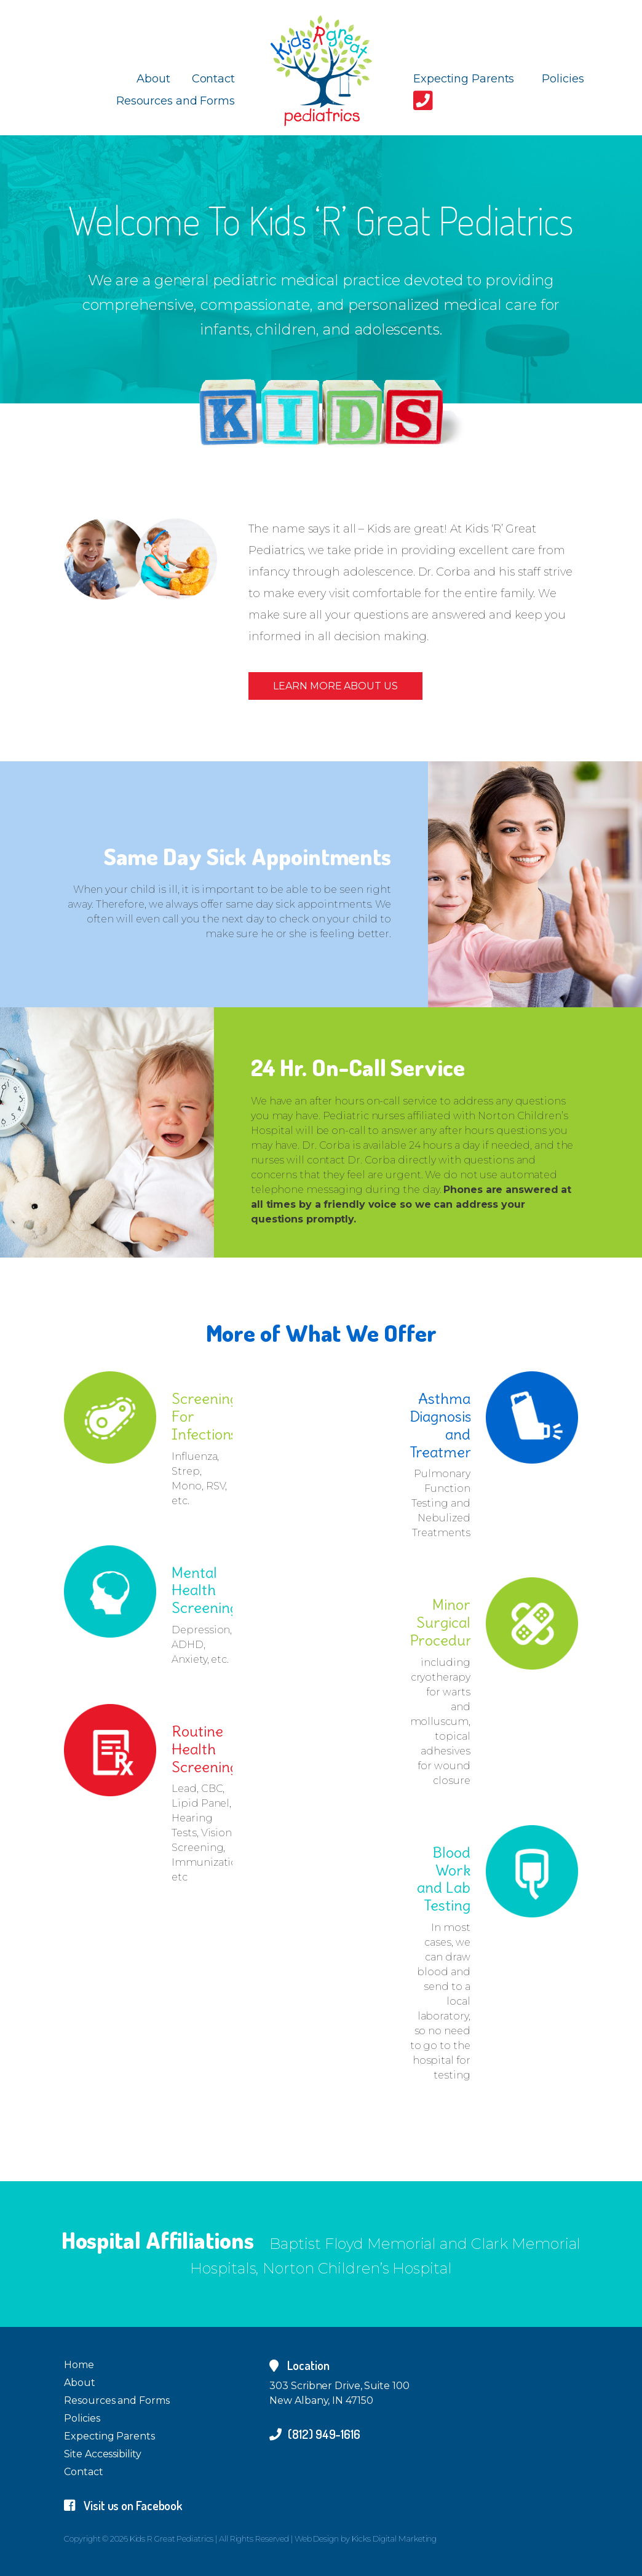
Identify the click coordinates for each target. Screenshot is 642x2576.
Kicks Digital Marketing (394, 2538)
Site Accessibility (102, 2454)
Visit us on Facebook (123, 2505)
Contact (213, 78)
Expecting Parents (463, 78)
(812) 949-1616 (314, 2434)
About (153, 78)
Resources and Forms (175, 101)
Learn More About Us (335, 686)
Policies (563, 78)
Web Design (317, 2538)
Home (79, 2365)
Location (299, 2365)
